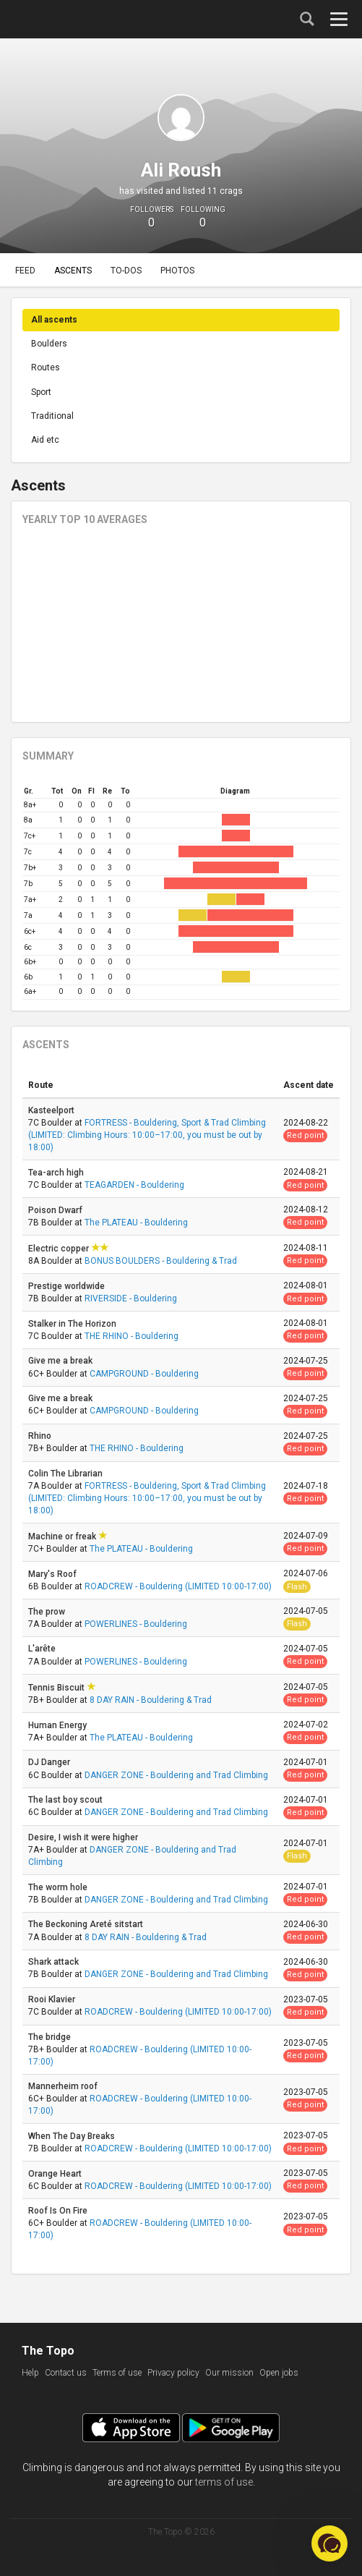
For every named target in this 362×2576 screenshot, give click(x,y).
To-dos (126, 270)
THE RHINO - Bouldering (131, 1336)
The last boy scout (66, 1800)
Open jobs (278, 2373)
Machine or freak (63, 1536)
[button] (329, 2543)
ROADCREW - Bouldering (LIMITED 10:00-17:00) (178, 1586)
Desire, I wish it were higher (84, 1837)
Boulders (49, 344)
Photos (177, 270)
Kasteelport (52, 1110)
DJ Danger (50, 1762)
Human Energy (58, 1725)
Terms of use (117, 2373)
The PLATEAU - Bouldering (136, 1222)
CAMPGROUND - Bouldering (144, 1374)
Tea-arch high (57, 1173)
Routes (45, 367)
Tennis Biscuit (57, 1688)
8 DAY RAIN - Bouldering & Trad (151, 1700)
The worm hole (59, 1887)
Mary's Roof (53, 1574)
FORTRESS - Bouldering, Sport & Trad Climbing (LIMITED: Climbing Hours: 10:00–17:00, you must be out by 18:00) (147, 1135)
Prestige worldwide (67, 1286)
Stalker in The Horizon (73, 1324)
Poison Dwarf (56, 1210)
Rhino (40, 1436)
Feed (25, 270)
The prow (47, 1612)
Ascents (73, 270)
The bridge (50, 2037)
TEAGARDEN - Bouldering (134, 1185)
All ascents (54, 320)
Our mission (229, 2373)
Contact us (66, 2373)
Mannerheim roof (64, 2086)
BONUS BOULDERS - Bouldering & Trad (161, 1261)
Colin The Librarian (66, 1473)
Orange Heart (56, 2174)
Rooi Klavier (52, 1999)
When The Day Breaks (72, 2136)
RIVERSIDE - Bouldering (131, 1298)
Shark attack (54, 1962)
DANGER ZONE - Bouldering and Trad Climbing (176, 1775)
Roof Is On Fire (59, 2211)
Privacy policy (173, 2373)
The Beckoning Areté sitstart (86, 1924)
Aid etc (45, 440)
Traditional (52, 416)
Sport (41, 392)
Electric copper (59, 1249)
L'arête (43, 1649)
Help (30, 2373)
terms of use (224, 2482)
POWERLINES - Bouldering (136, 1624)
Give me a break (61, 1361)
